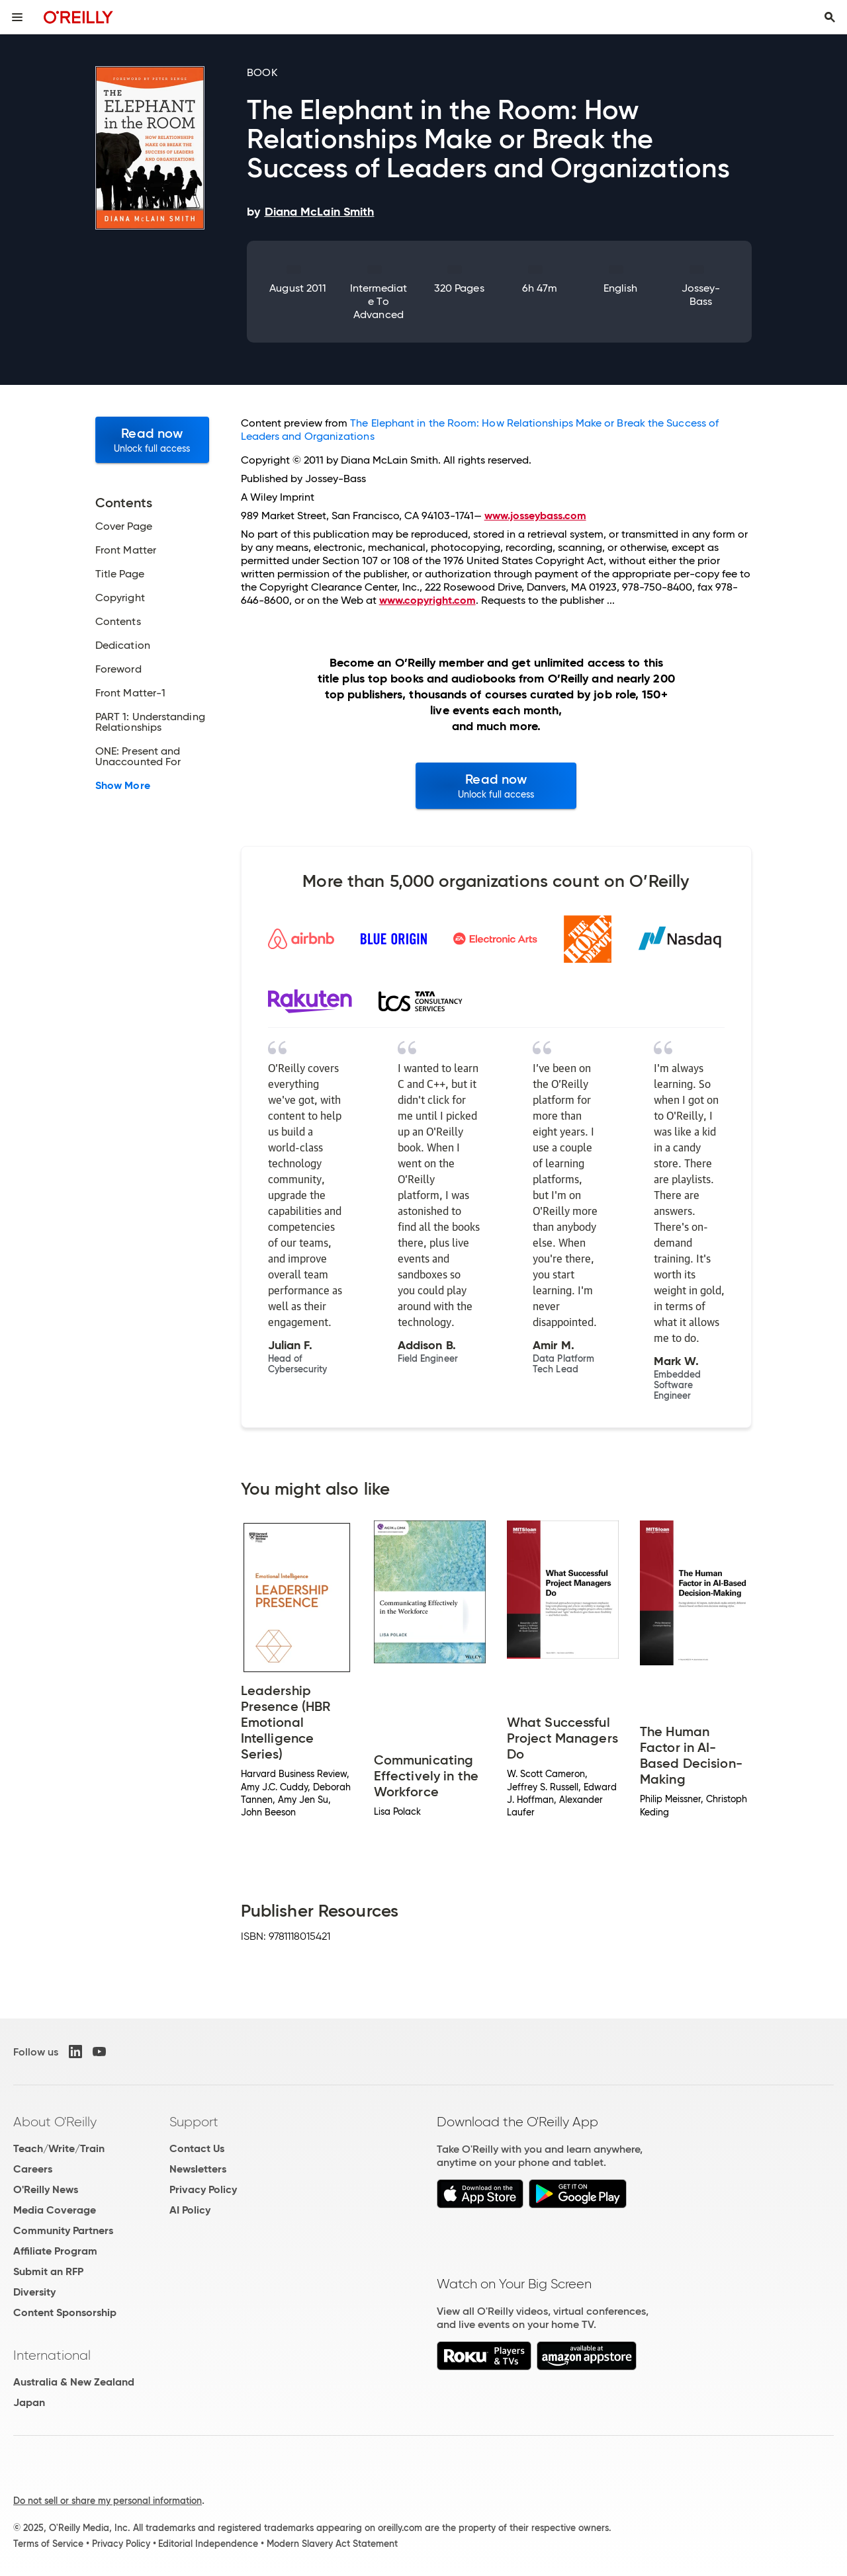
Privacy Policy (203, 2189)
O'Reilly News (45, 2189)
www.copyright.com (427, 600)
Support (193, 2122)
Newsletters (197, 2169)
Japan (29, 2402)
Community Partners (63, 2230)
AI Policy (189, 2210)
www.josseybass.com (535, 515)
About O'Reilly (55, 2122)
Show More (122, 785)
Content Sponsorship (64, 2312)
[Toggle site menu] (17, 17)
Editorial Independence (208, 2544)
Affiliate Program (55, 2251)
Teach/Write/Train (59, 2148)
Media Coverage (54, 2210)
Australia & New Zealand (73, 2382)
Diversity (34, 2292)
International (52, 2355)
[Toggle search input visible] (830, 17)
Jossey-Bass (701, 295)
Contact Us (196, 2148)
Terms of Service (48, 2544)
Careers (32, 2169)
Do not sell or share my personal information (107, 2501)
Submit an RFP (48, 2271)
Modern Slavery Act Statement (332, 2544)
